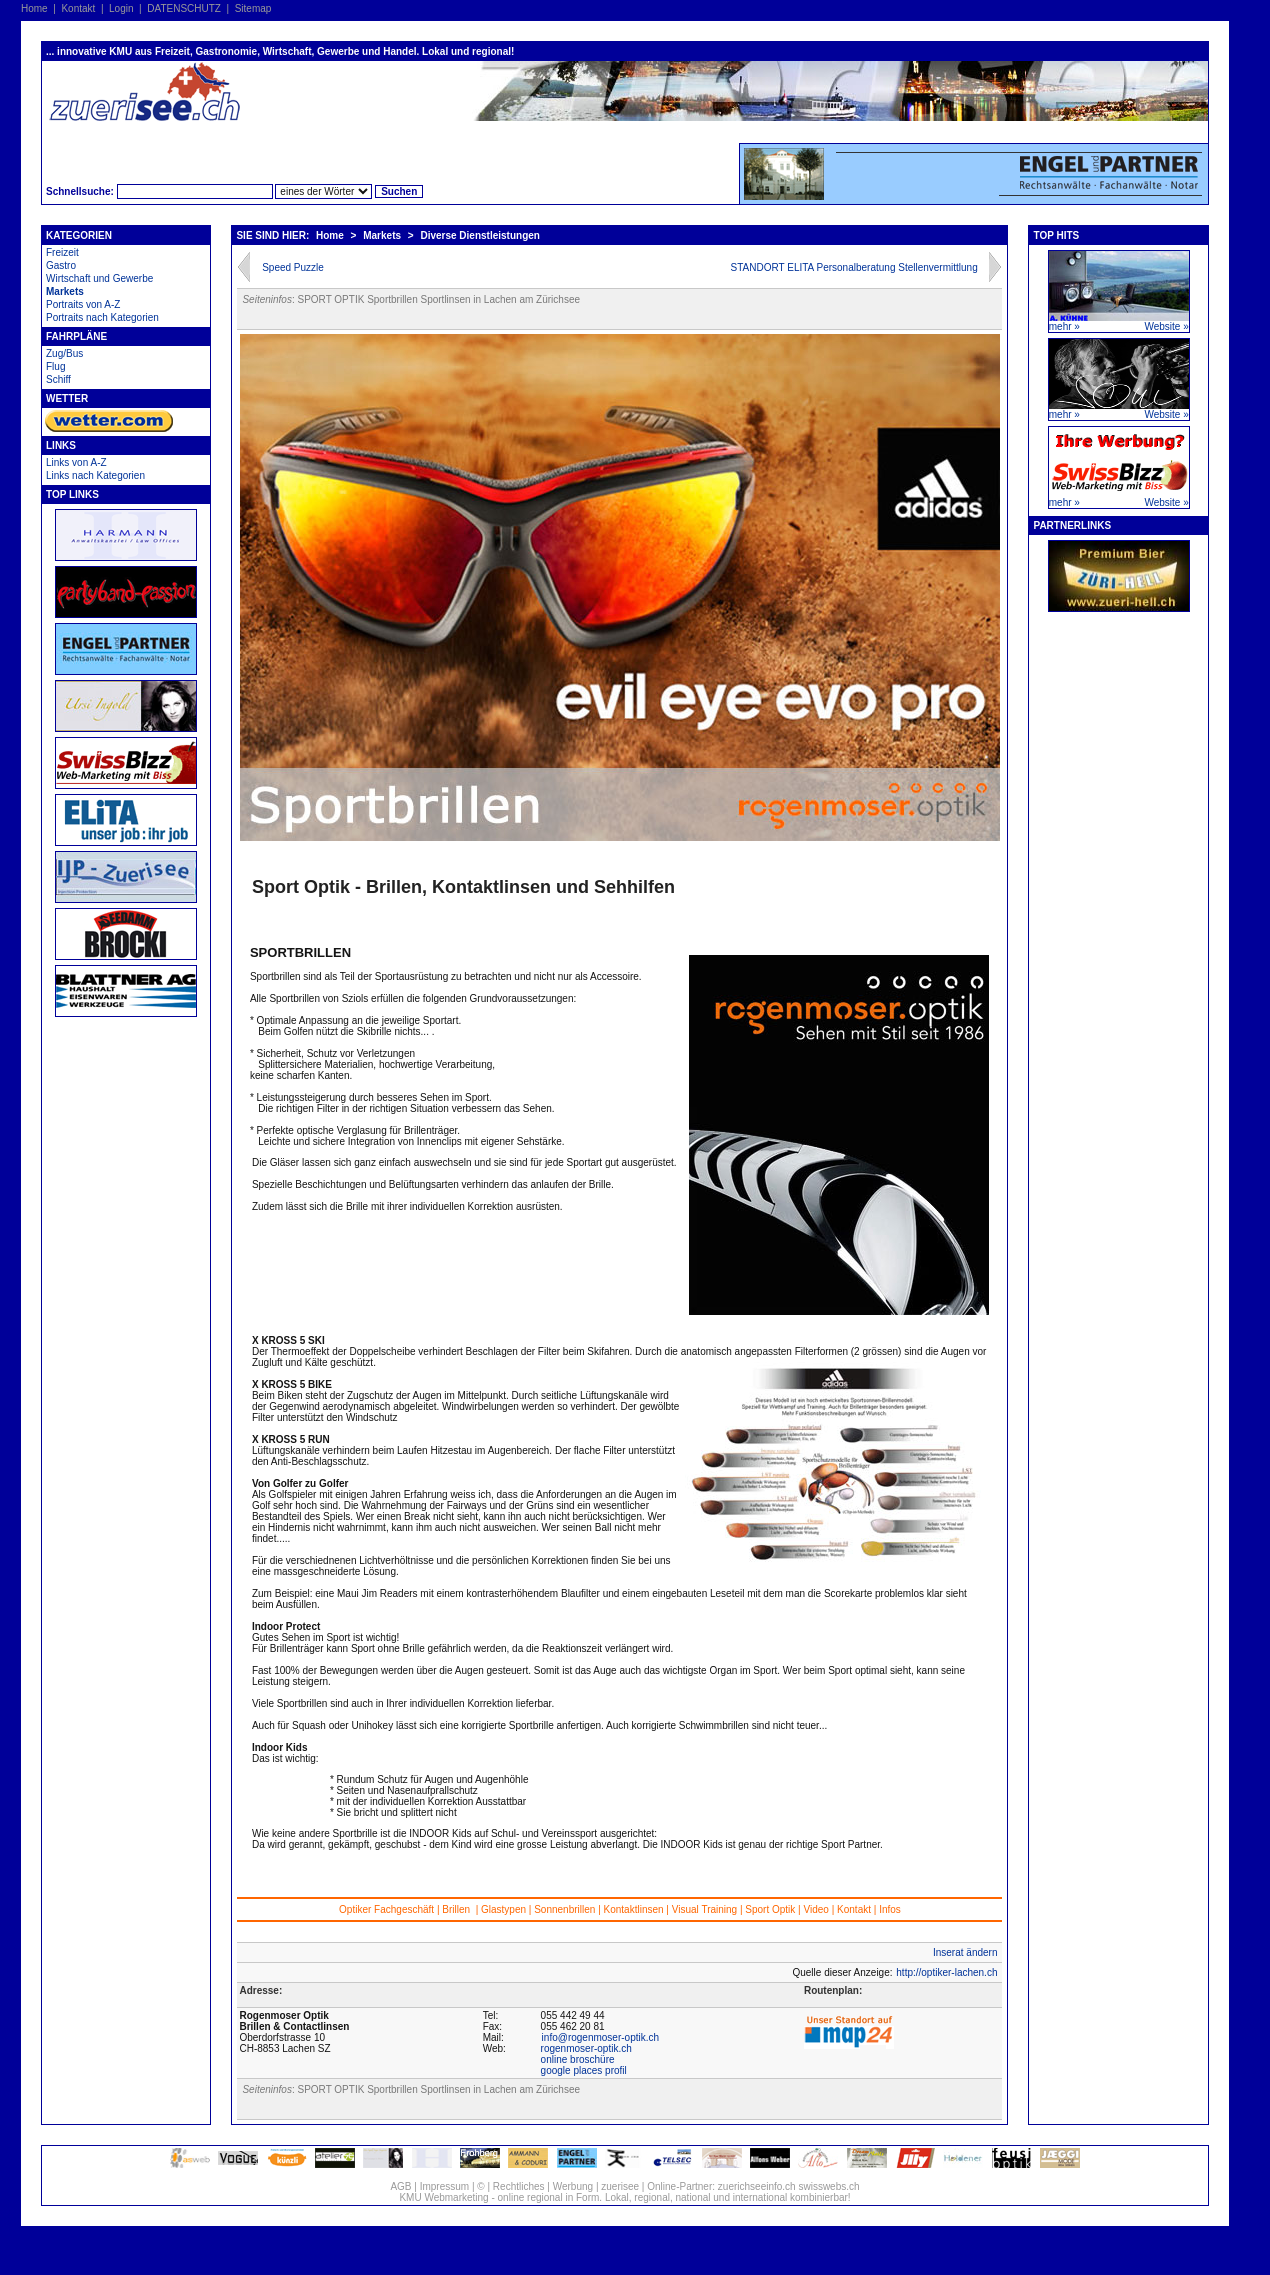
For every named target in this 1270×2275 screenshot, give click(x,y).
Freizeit (62, 252)
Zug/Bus (64, 353)
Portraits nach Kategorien (102, 317)
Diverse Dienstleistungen (479, 235)
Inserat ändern (965, 1952)
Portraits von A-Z (83, 304)
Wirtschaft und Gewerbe (99, 278)
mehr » (1064, 326)
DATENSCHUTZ (184, 8)
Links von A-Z (76, 462)
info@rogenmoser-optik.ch (600, 2037)
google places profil (584, 2070)
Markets (65, 291)
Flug (55, 366)
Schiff (58, 379)
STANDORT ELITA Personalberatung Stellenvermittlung (854, 267)
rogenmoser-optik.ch (586, 2048)
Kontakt (78, 8)
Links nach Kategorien (95, 475)
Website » (1166, 326)
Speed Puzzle (293, 267)
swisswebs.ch (828, 2186)
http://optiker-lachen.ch (946, 1972)
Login (121, 8)
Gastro (61, 265)
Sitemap (253, 8)
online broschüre (578, 2059)
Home (34, 8)
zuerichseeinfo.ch (757, 2186)
